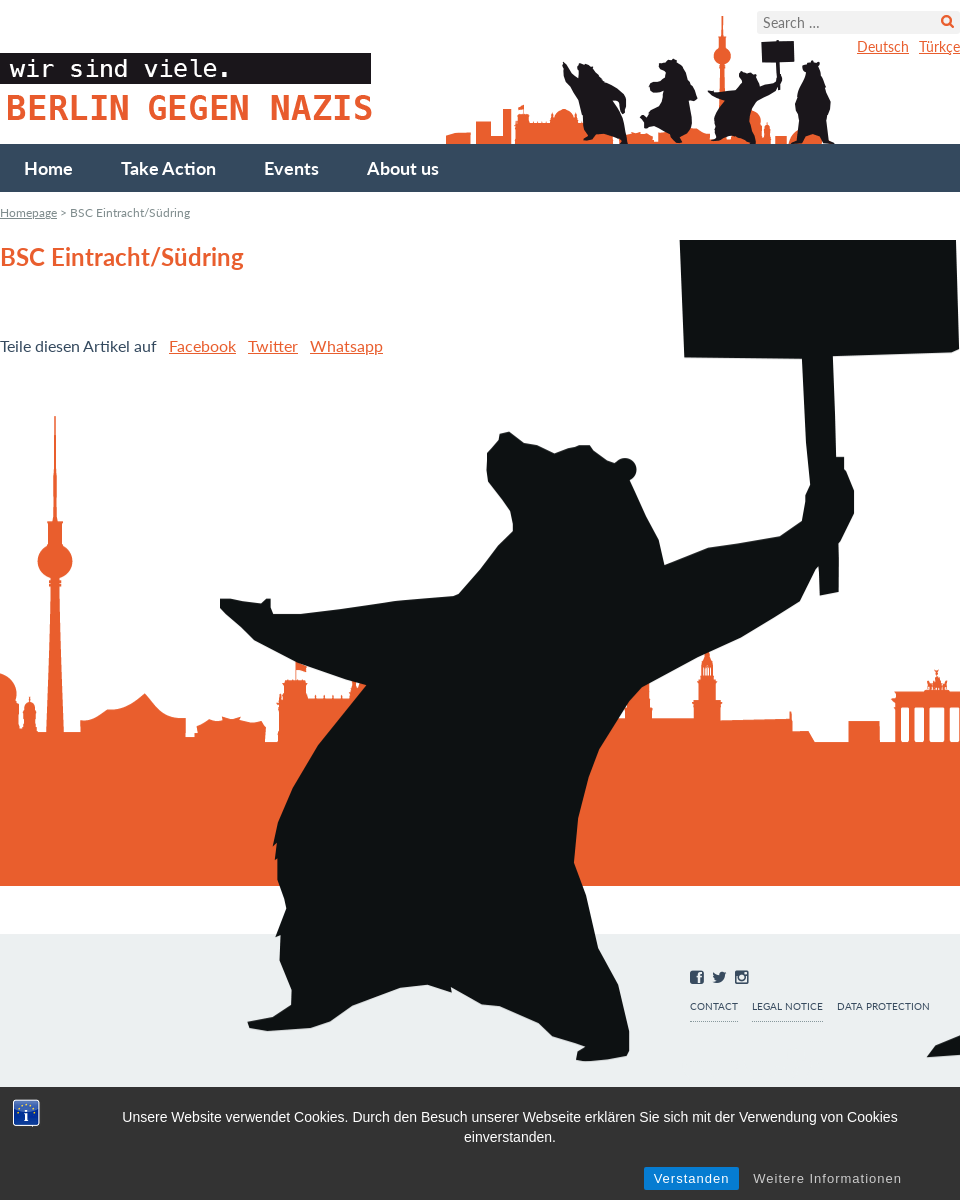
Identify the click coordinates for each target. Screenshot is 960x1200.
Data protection (883, 1006)
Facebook (202, 345)
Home (48, 168)
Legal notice (787, 1006)
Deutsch (883, 46)
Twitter (273, 345)
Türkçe (939, 46)
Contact (714, 1006)
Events (291, 168)
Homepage (28, 212)
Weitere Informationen (827, 1178)
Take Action (168, 168)
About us (403, 168)
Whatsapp (346, 345)
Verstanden (692, 1178)
